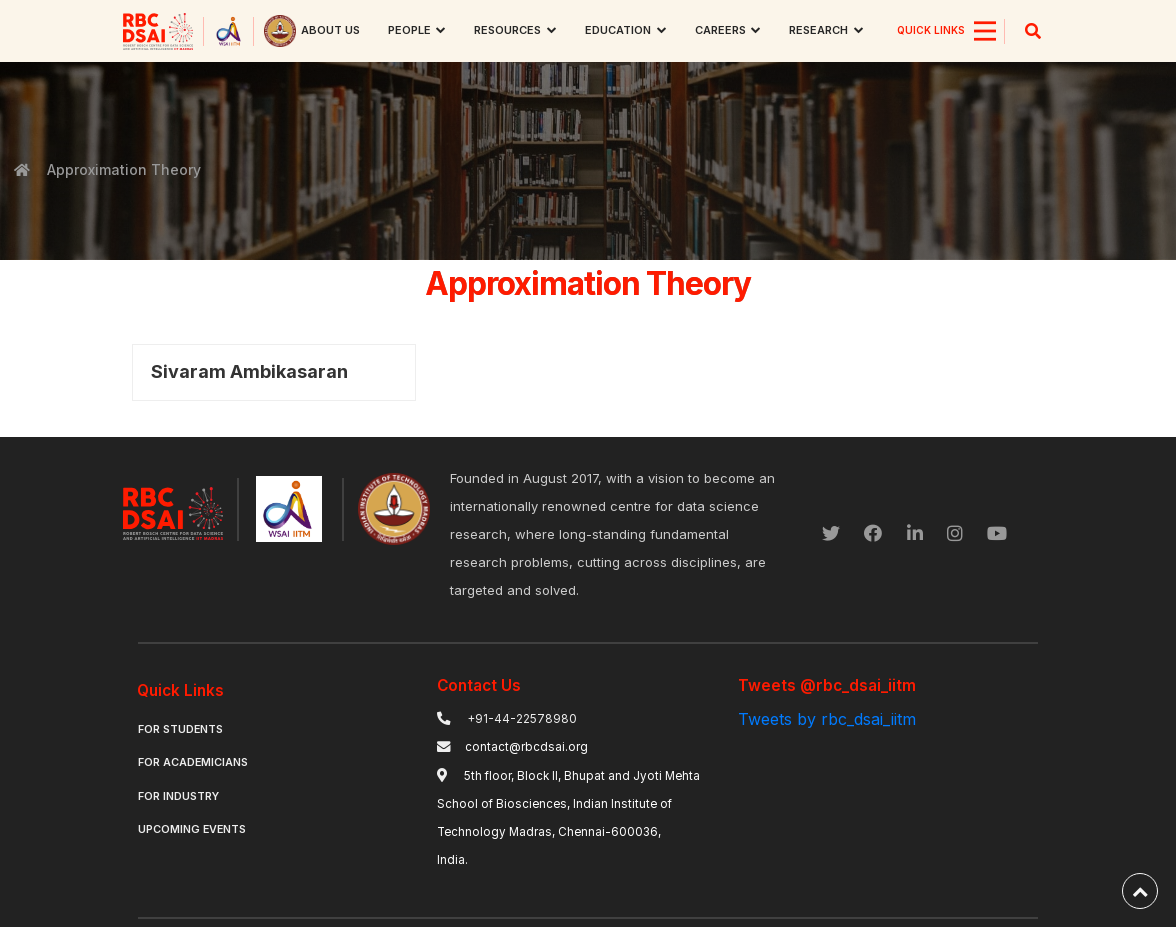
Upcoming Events (192, 829)
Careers (720, 30)
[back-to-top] (1140, 891)
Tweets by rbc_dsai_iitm (827, 719)
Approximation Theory (123, 169)
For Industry (178, 796)
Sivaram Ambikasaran (249, 371)
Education (618, 30)
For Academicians (193, 762)
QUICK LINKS (931, 30)
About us (330, 30)
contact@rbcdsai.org (526, 747)
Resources (507, 30)
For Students (180, 729)
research (818, 30)
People (409, 30)
